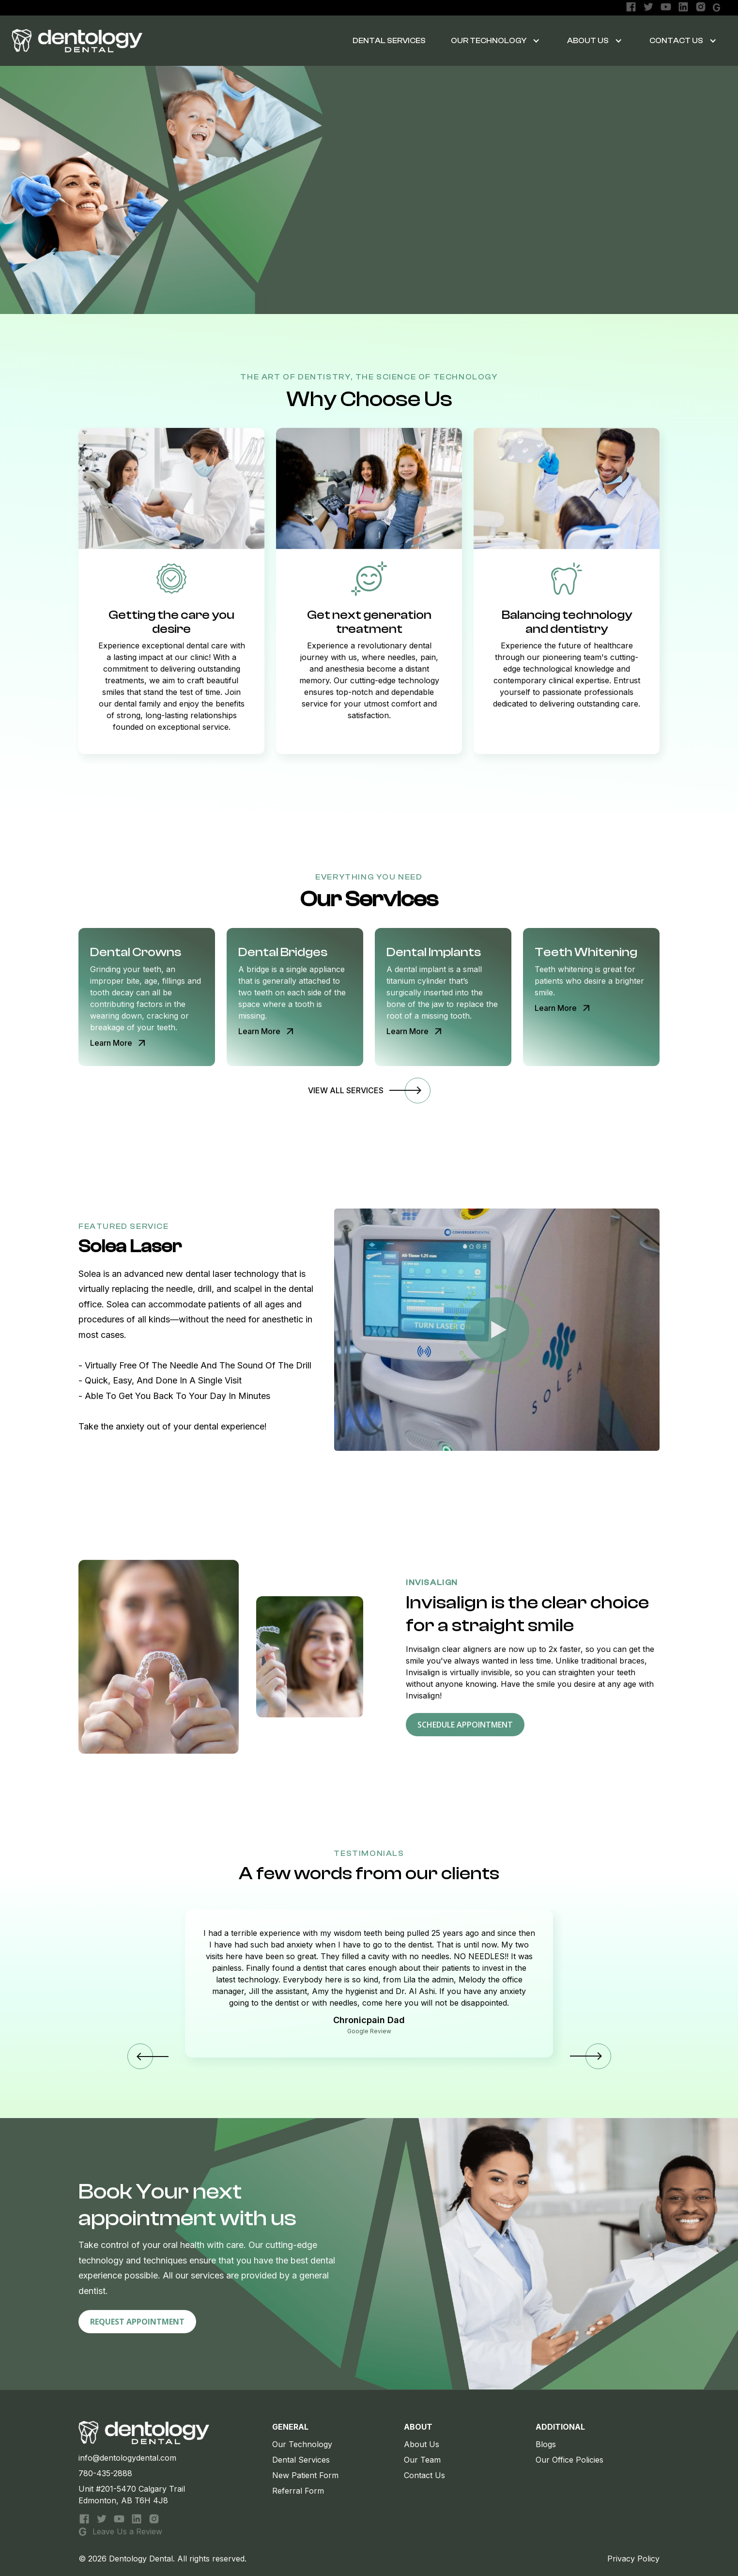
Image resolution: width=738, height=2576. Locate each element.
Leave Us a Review (127, 2531)
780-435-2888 (105, 2473)
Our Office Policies (569, 2460)
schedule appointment (465, 1730)
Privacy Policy (633, 2558)
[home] (77, 40)
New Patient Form (305, 2475)
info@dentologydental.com (127, 2458)
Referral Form (298, 2491)
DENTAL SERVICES (389, 40)
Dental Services (301, 2460)
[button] (491, 40)
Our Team (422, 2460)
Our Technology (302, 2444)
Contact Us (676, 40)
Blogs (546, 2444)
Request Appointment (137, 2327)
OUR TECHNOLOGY (488, 40)
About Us (588, 40)
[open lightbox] (497, 1330)
